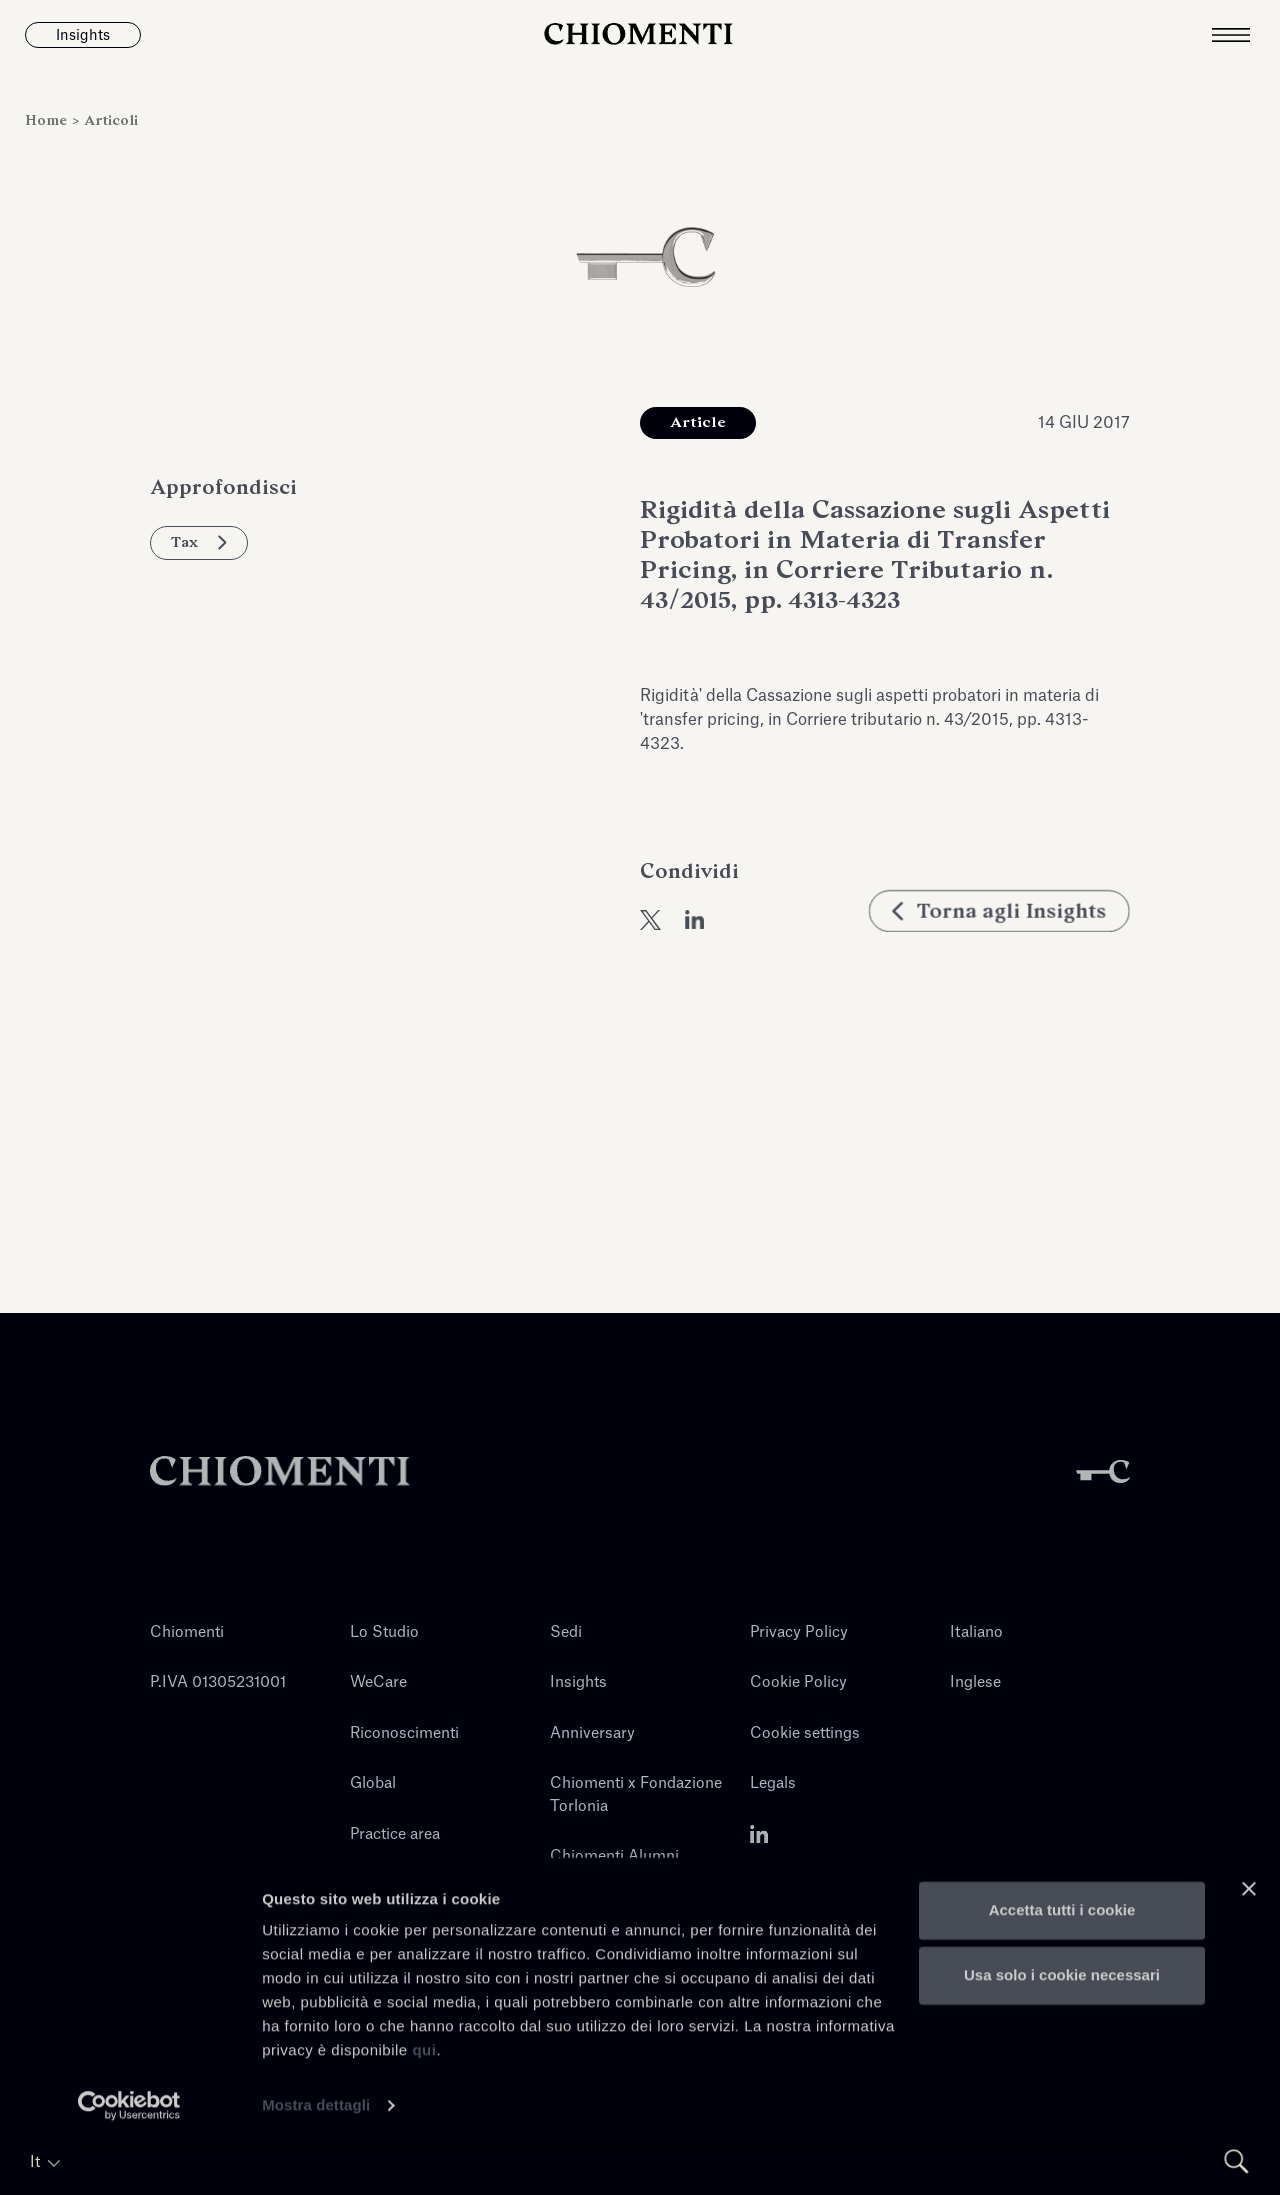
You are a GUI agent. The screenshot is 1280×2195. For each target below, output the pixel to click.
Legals (773, 1783)
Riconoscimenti (404, 1733)
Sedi (566, 1632)
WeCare (378, 1682)
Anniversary (592, 1733)
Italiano (976, 1632)
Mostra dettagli (316, 2155)
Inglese (975, 1682)
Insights (578, 1682)
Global (373, 1783)
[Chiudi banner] (1249, 1939)
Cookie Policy (798, 1682)
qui (424, 2100)
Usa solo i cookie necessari (1062, 2025)
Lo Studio (384, 1632)
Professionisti (398, 1884)
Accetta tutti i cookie (1062, 1960)
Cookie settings (805, 1733)
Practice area (395, 1834)
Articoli (111, 120)
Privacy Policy (799, 1632)
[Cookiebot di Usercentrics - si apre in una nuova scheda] (129, 2156)
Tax (199, 542)
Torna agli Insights (999, 934)
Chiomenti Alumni (614, 1856)
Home (48, 120)
